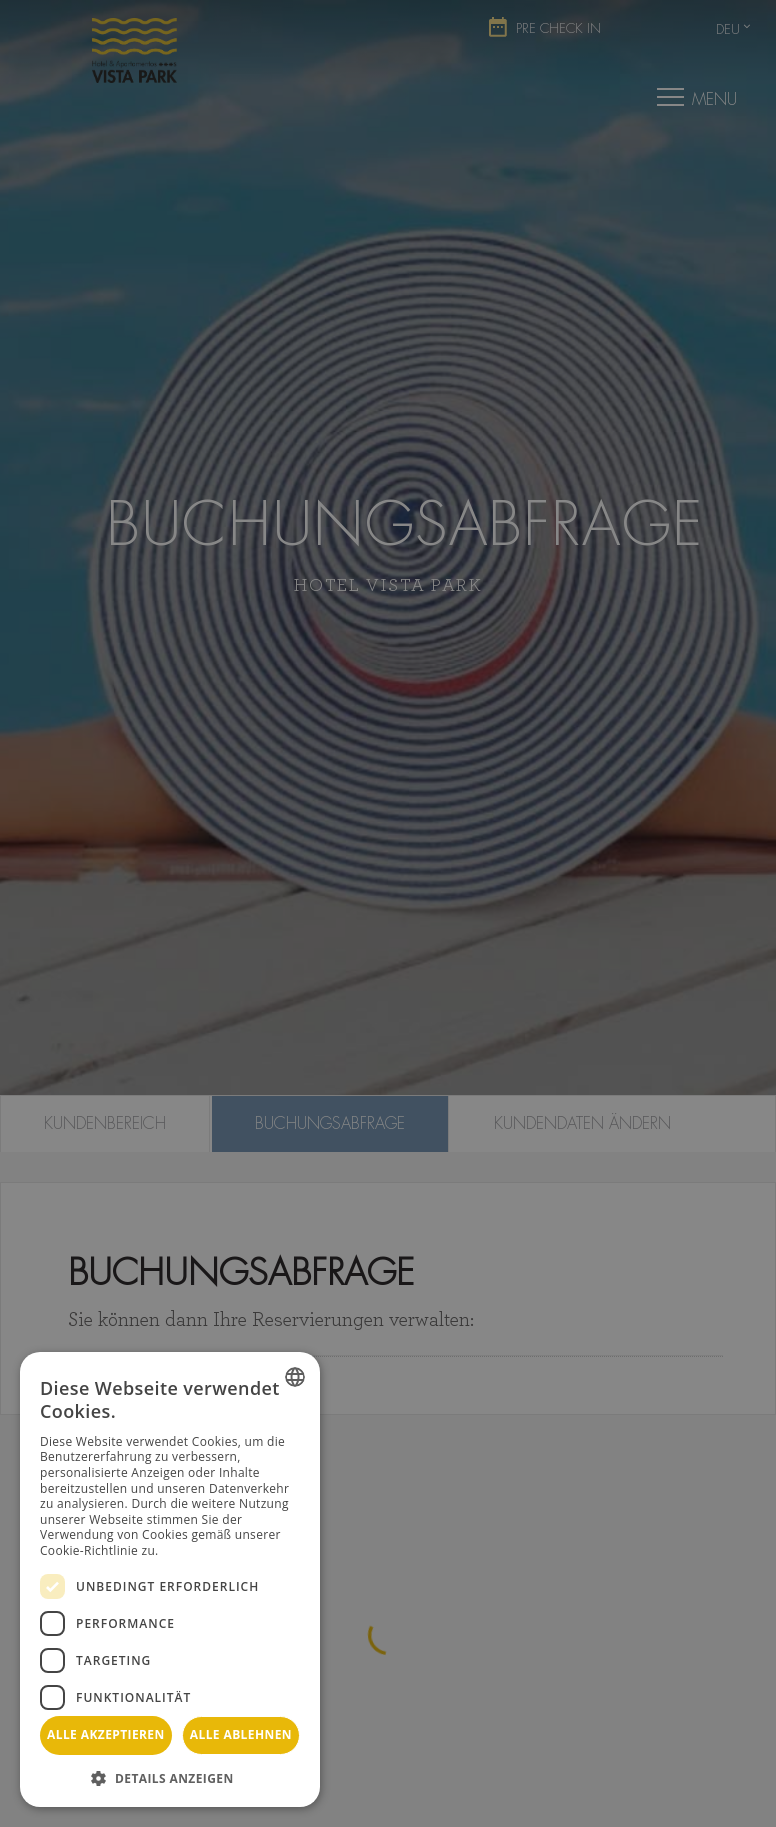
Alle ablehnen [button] (241, 1734)
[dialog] (170, 1579)
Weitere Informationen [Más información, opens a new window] (229, 1550)
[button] (170, 1777)
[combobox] (295, 1377)
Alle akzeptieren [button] (106, 1734)
